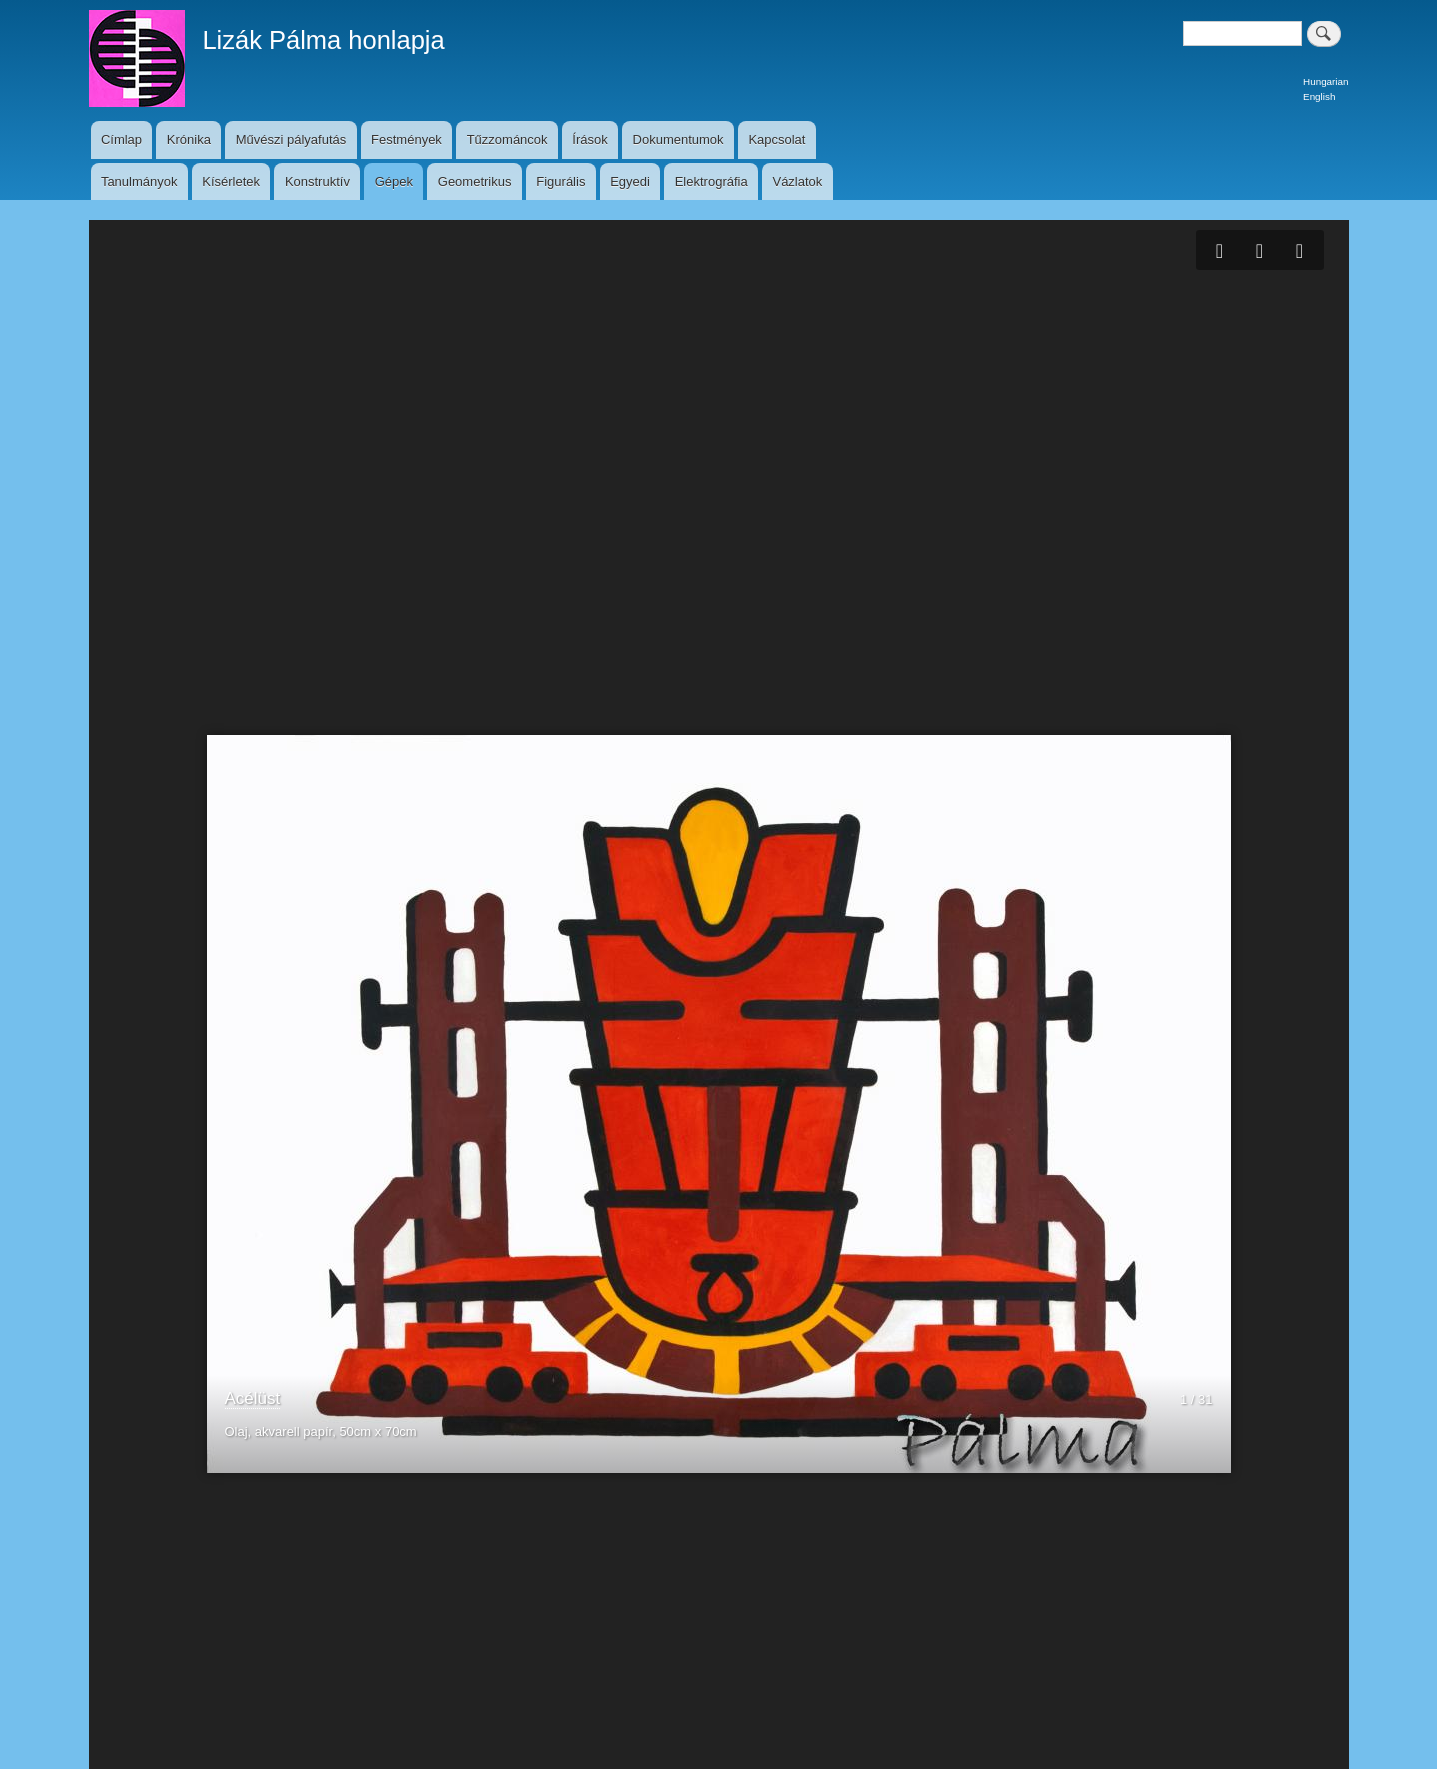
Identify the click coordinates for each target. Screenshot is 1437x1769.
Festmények (406, 139)
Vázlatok (797, 181)
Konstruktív (317, 181)
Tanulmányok (139, 181)
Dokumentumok (678, 139)
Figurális (560, 181)
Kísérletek (231, 181)
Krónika (189, 139)
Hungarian (1325, 81)
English (1319, 96)
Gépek (394, 181)
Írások (589, 139)
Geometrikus (475, 181)
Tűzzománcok (507, 139)
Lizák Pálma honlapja (323, 40)
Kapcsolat (776, 139)
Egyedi (630, 181)
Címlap (121, 139)
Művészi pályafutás (291, 139)
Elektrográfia (711, 181)
